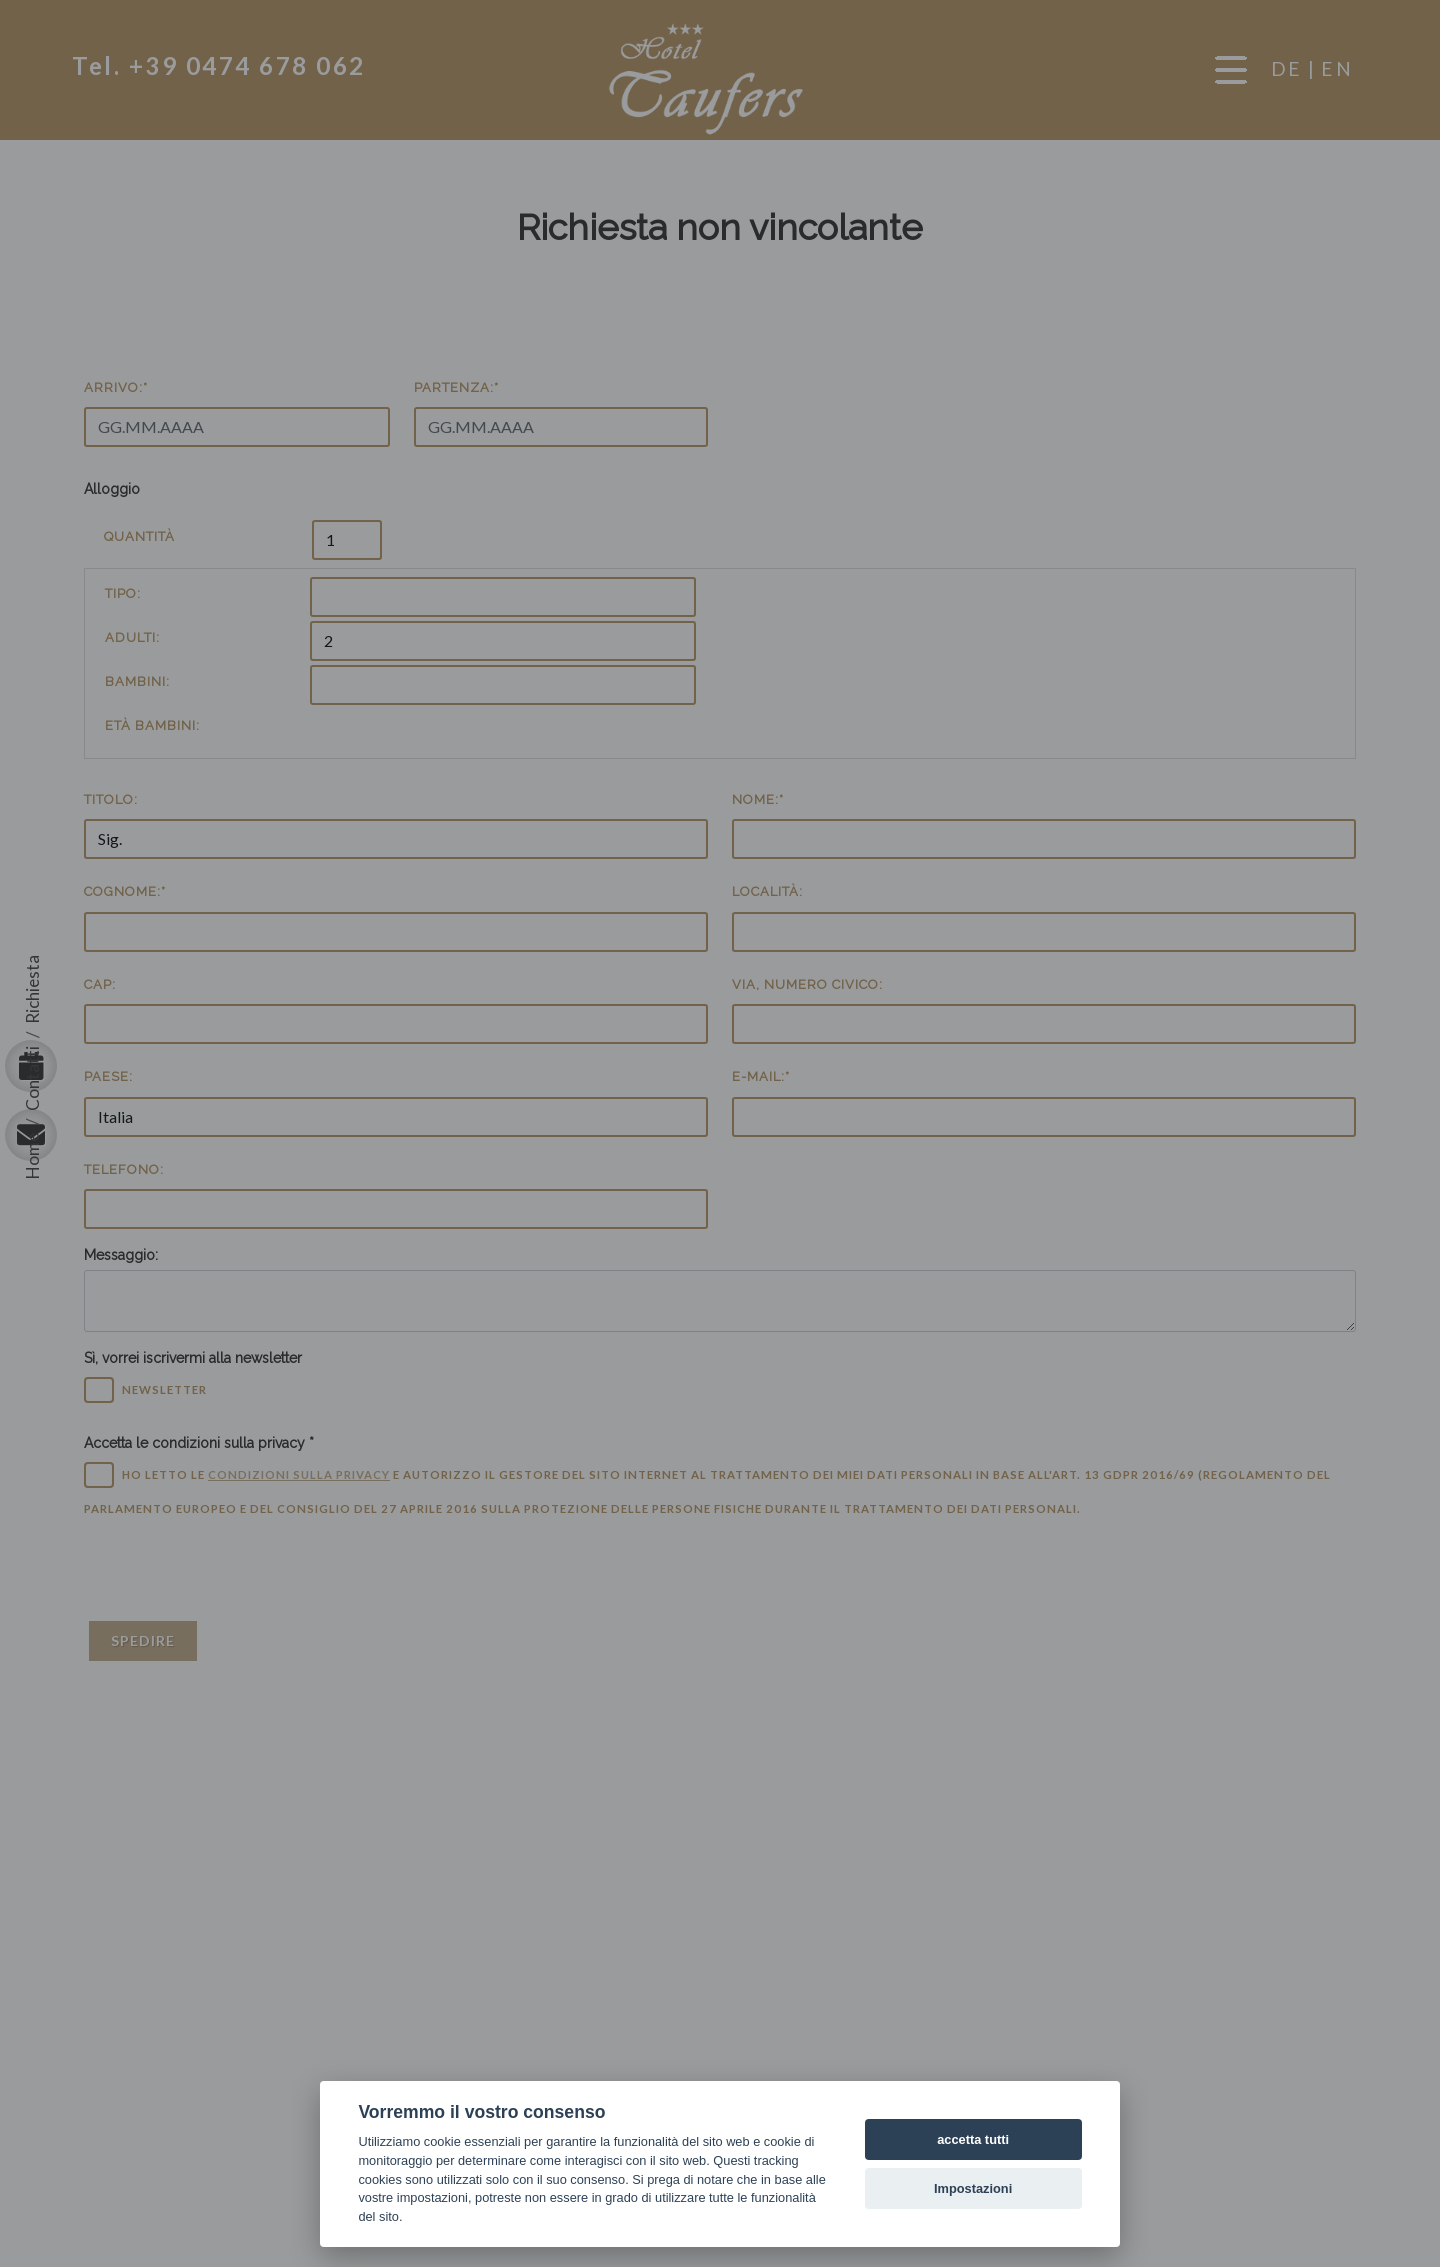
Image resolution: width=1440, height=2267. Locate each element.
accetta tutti (973, 2139)
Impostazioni (973, 2188)
